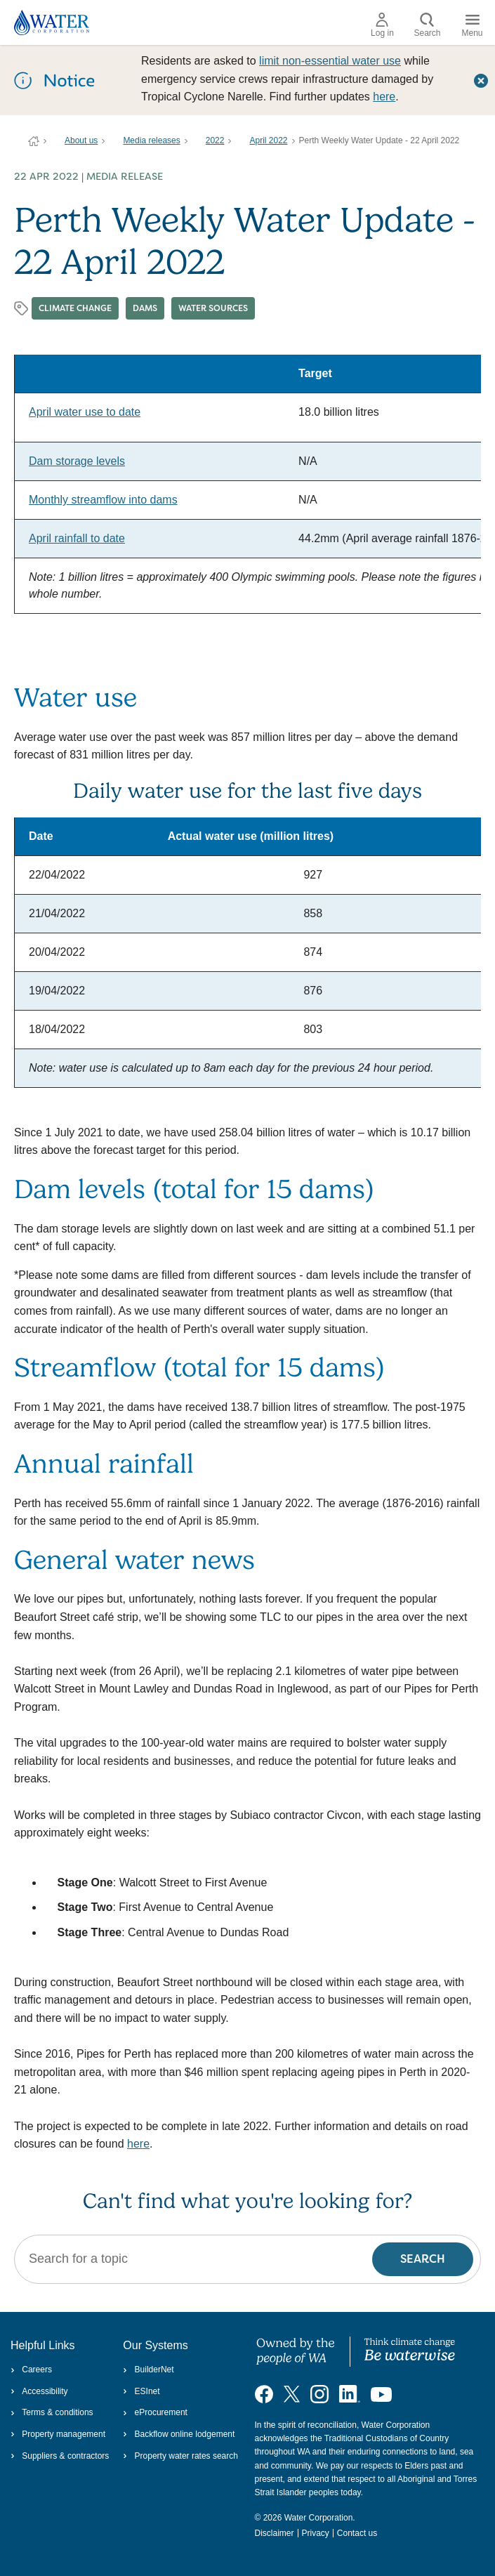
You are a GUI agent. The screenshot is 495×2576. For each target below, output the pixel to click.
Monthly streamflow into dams (103, 500)
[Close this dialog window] (481, 80)
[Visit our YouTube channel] (381, 2393)
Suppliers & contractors (60, 2456)
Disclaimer (274, 2533)
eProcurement (155, 2412)
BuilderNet (148, 2369)
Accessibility (39, 2391)
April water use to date (84, 412)
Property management (58, 2434)
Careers (31, 2369)
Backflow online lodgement (179, 2434)
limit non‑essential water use (330, 61)
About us (81, 140)
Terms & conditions (52, 2412)
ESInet (141, 2391)
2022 (215, 140)
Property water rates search (180, 2456)
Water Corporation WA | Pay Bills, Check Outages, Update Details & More (33, 141)
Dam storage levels (77, 461)
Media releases (151, 140)
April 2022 (268, 140)
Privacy (315, 2533)
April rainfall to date (77, 538)
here (384, 97)
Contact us (357, 2533)
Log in (382, 25)
